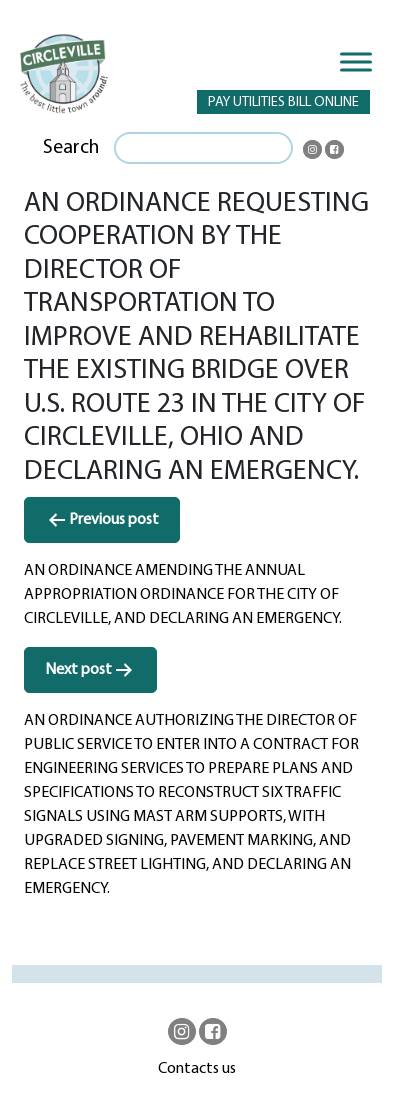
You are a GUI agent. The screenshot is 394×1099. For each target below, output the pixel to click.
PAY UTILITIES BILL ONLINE (283, 102)
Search (71, 148)
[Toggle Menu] (356, 61)
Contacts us (197, 1069)
